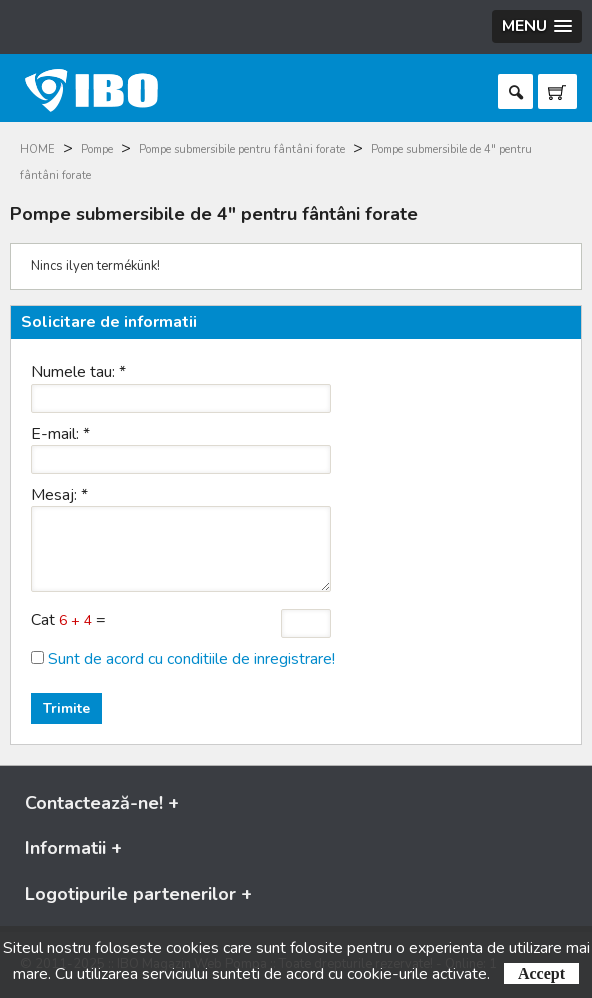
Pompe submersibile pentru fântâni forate (242, 149)
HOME (37, 149)
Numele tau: (78, 372)
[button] (537, 26)
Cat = (68, 620)
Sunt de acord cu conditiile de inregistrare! (191, 659)
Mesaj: (59, 495)
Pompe (97, 149)
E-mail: (60, 434)
